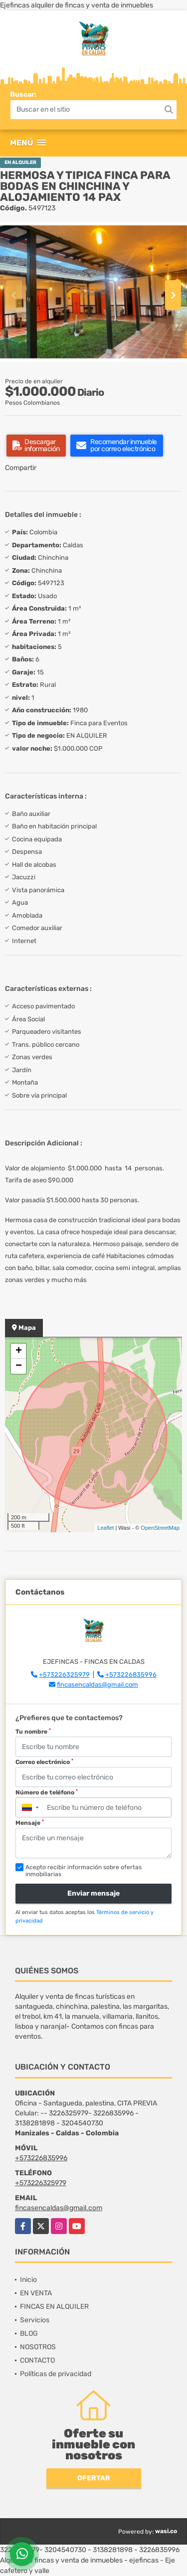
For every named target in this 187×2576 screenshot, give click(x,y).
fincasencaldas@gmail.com (97, 1684)
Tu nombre (33, 1732)
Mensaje (29, 1823)
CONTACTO (37, 2360)
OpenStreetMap (160, 1528)
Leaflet (105, 1528)
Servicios (34, 2320)
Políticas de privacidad (55, 2374)
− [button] (18, 1366)
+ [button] (18, 1351)
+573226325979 (64, 1674)
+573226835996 (131, 1674)
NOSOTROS (38, 2347)
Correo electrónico (44, 1762)
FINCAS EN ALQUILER (54, 2306)
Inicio (28, 2279)
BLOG (29, 2333)
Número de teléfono (46, 1792)
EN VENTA (36, 2293)
